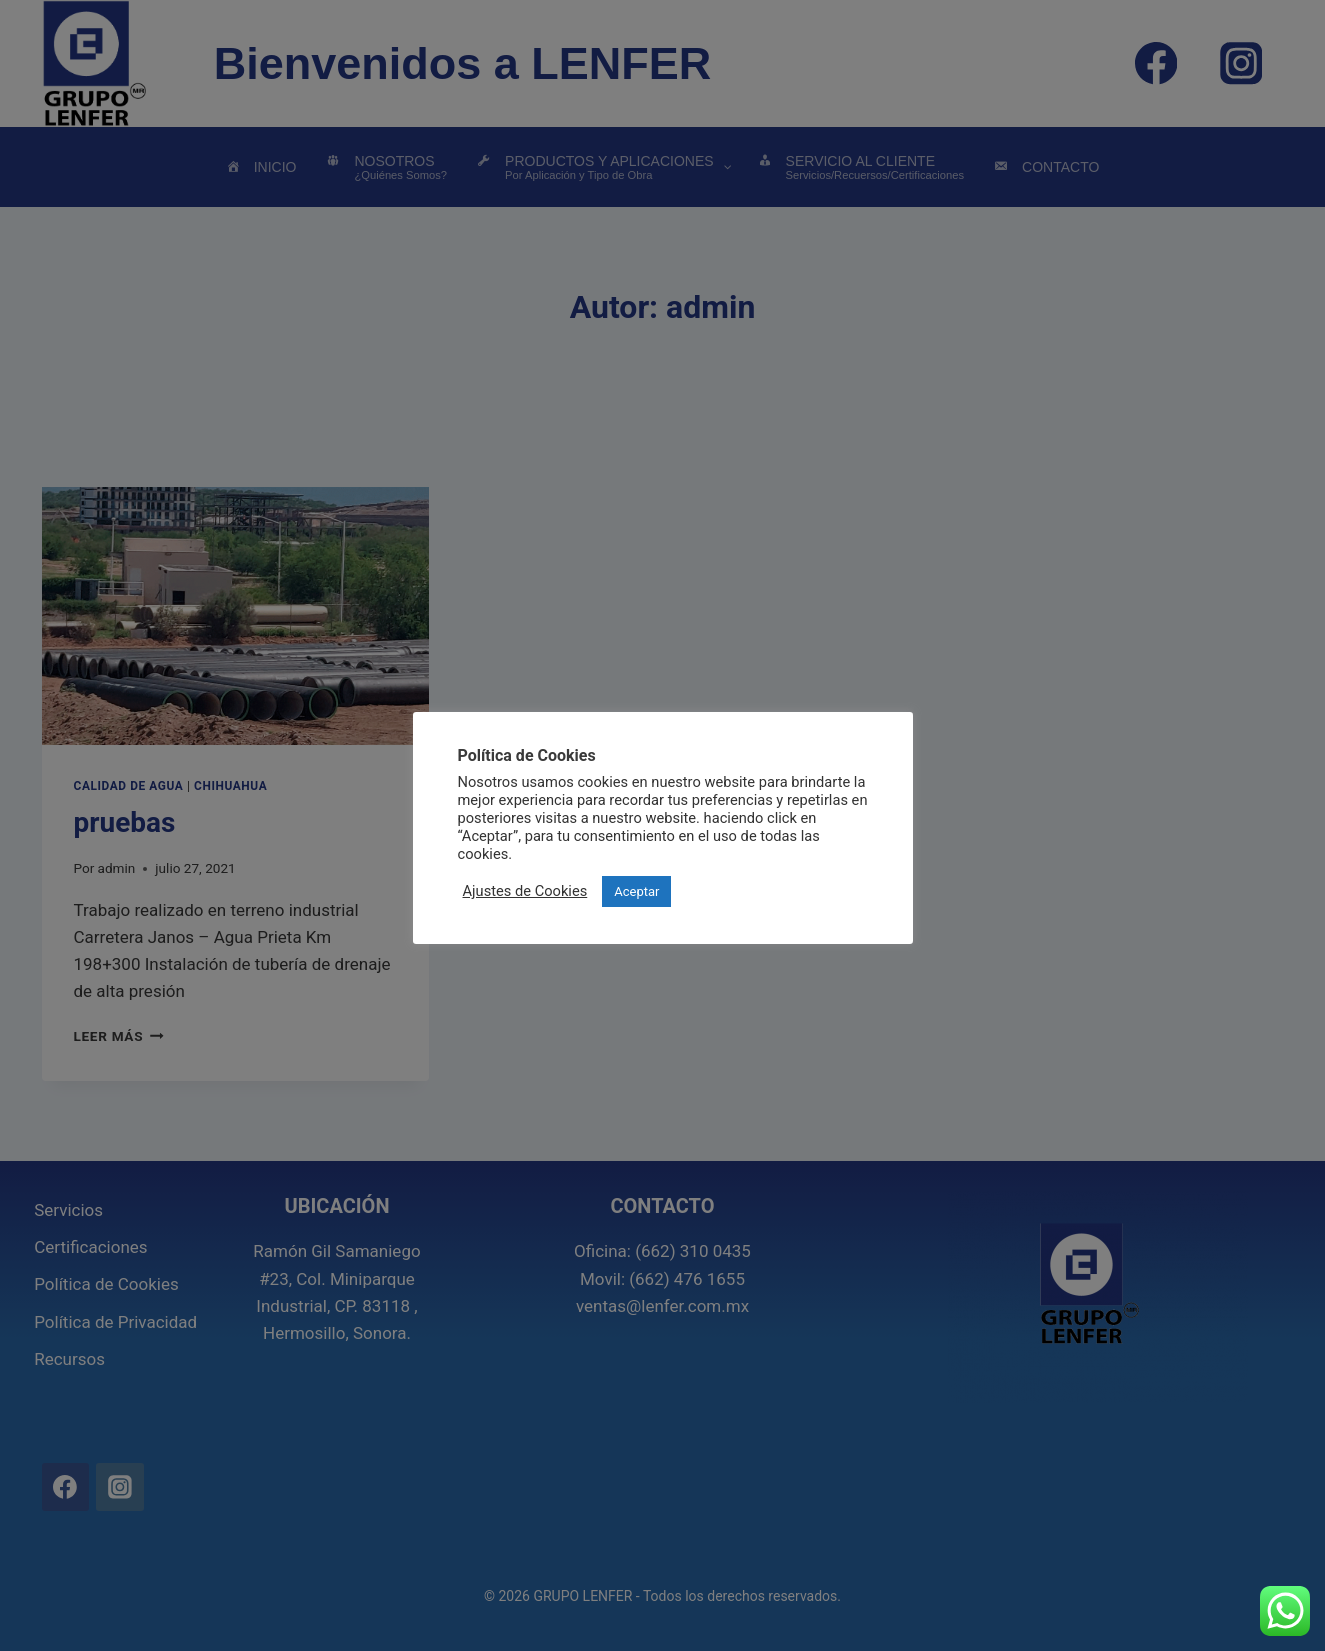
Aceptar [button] (636, 891)
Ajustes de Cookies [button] (525, 891)
